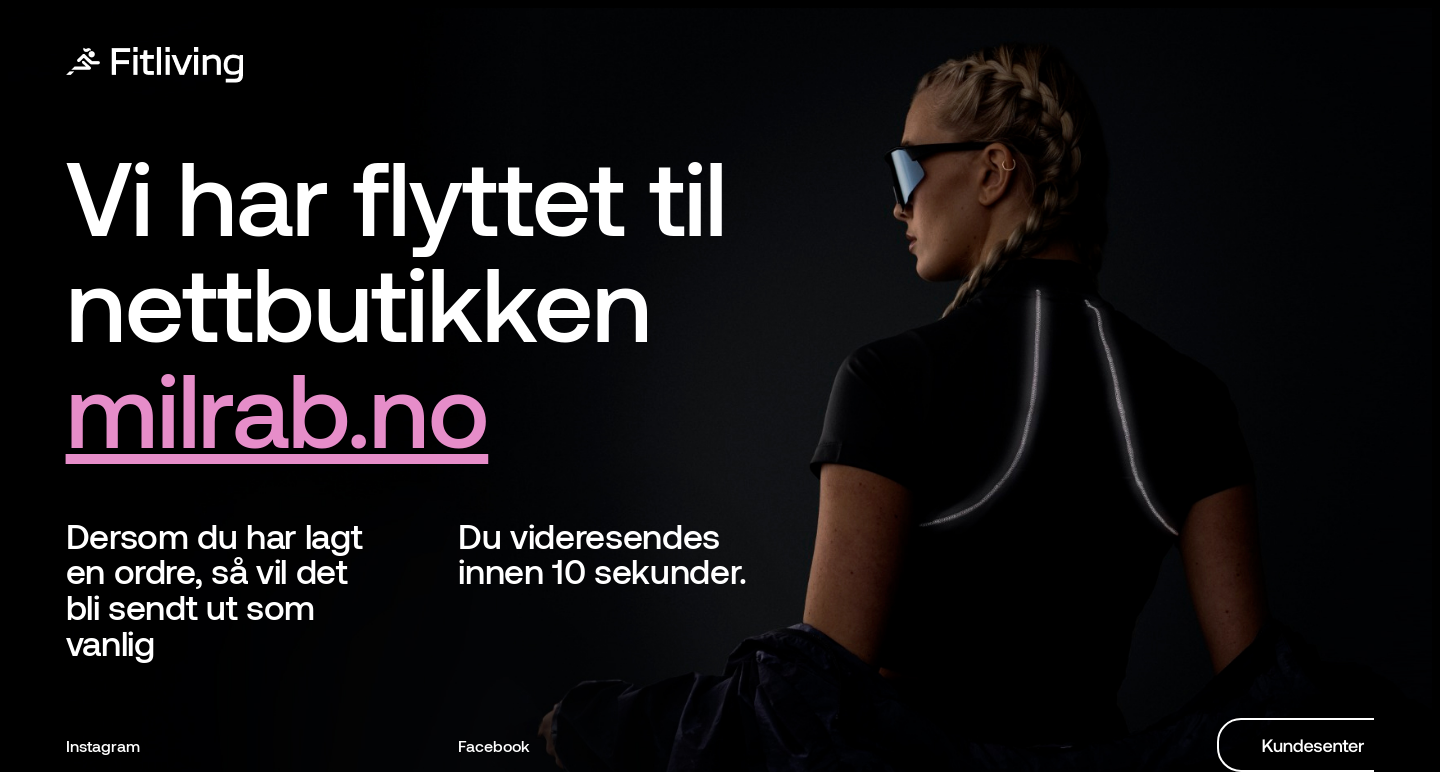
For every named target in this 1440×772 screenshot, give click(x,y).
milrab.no (277, 406)
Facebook (494, 745)
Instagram (103, 745)
